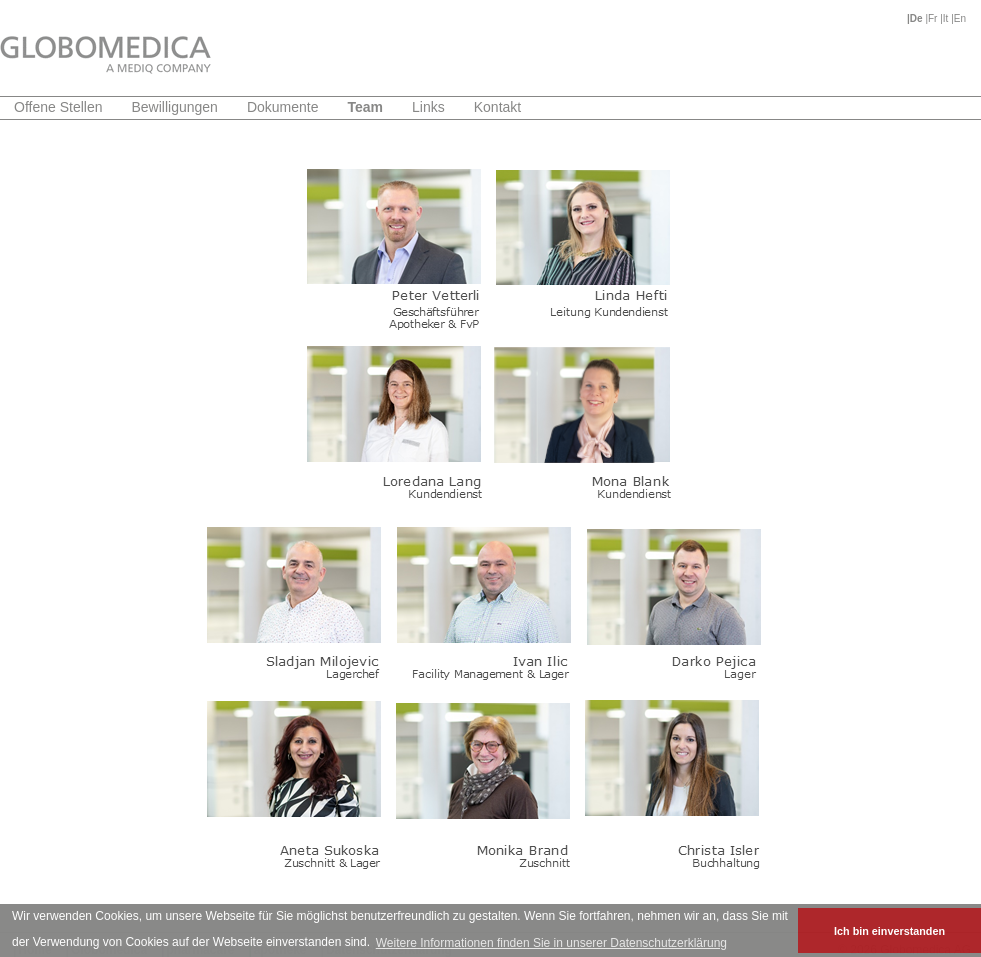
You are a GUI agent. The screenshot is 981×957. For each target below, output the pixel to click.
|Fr (932, 18)
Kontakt (497, 107)
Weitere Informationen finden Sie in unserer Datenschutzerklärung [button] (551, 943)
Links (428, 107)
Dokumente (283, 107)
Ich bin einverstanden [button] (889, 931)
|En (958, 18)
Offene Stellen (58, 107)
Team (365, 107)
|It (945, 18)
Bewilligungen (174, 107)
